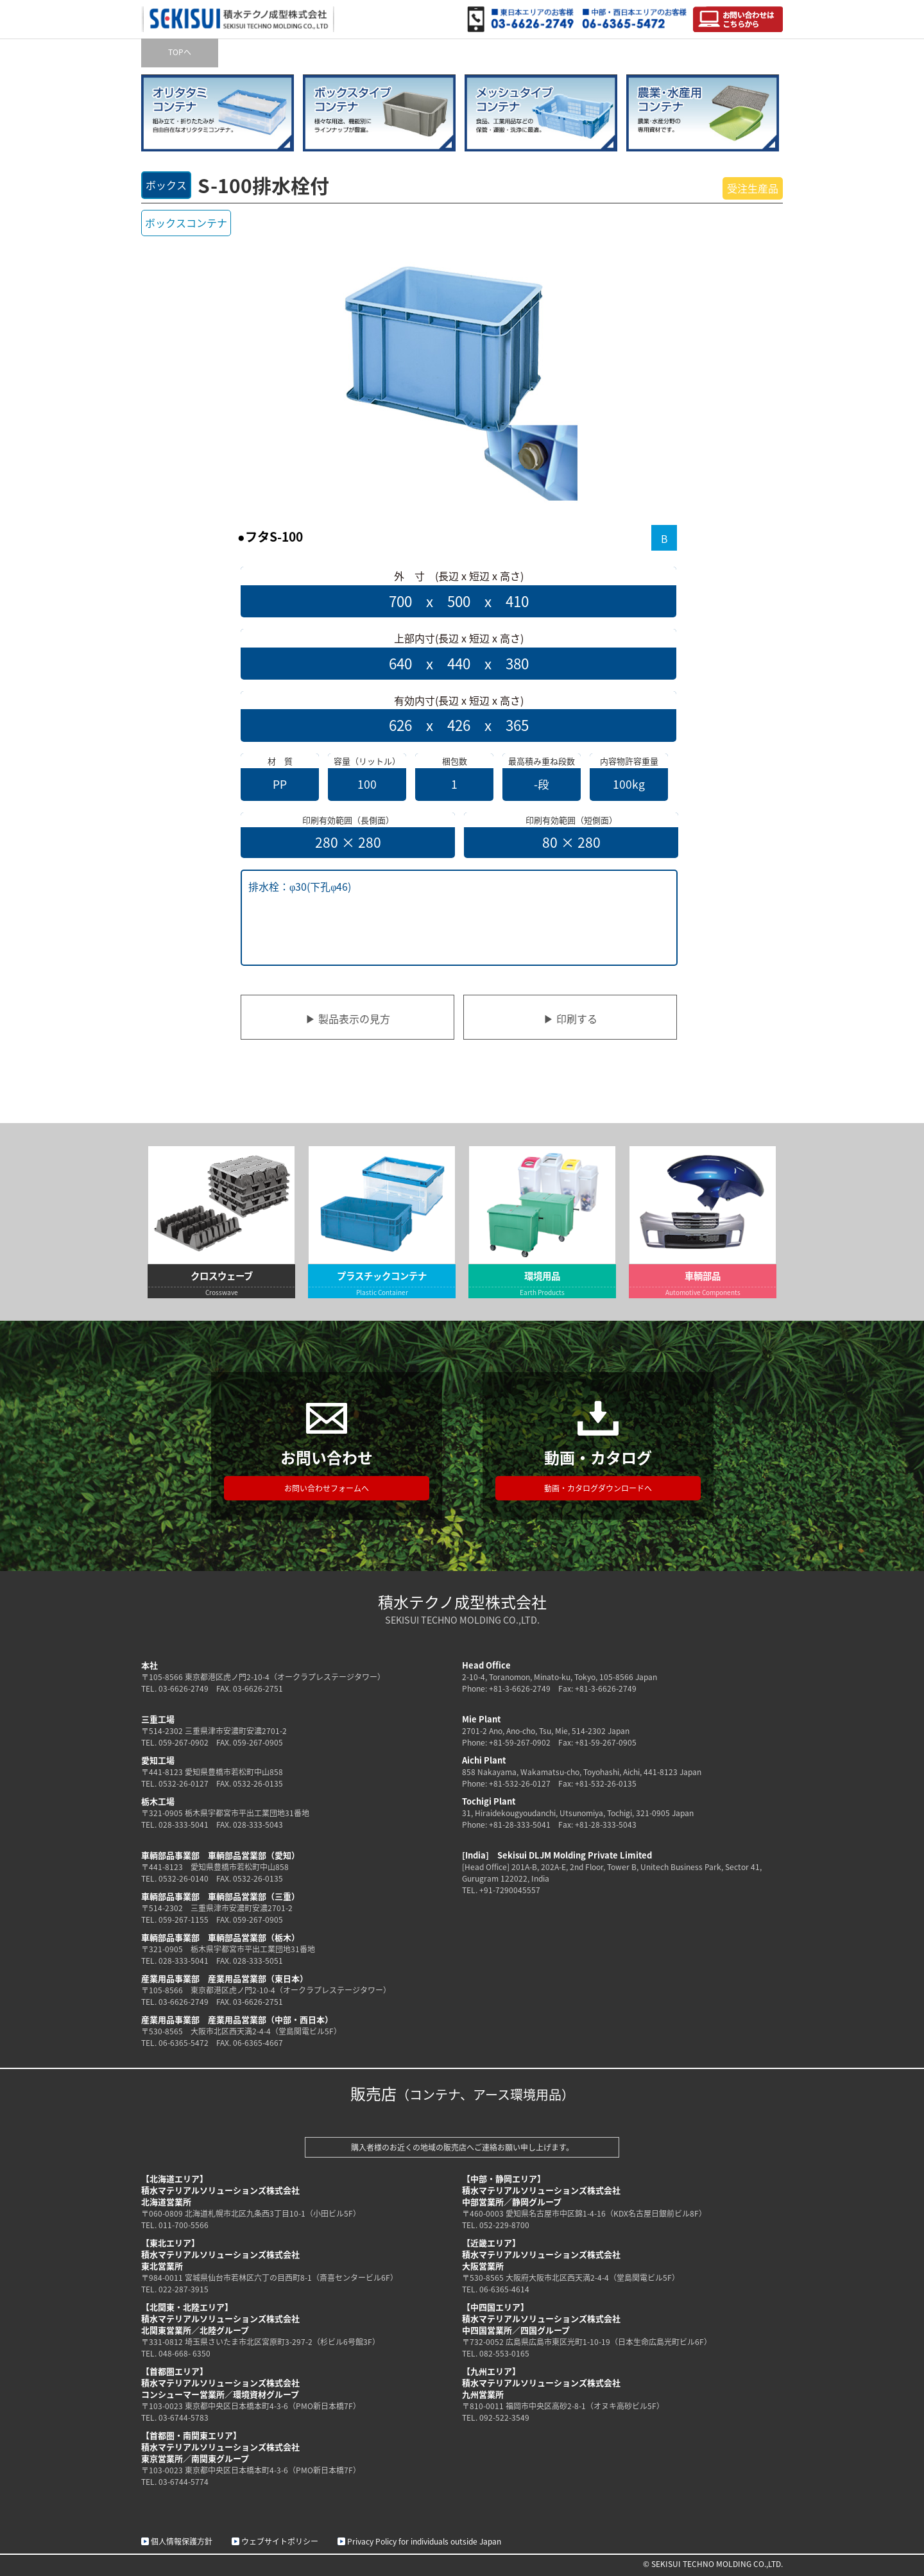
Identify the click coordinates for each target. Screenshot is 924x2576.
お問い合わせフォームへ (326, 1488)
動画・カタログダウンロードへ (598, 1488)
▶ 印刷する (570, 1018)
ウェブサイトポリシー (279, 2541)
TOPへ (179, 52)
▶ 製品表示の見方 (347, 1018)
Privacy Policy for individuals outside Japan (424, 2541)
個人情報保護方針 (181, 2541)
